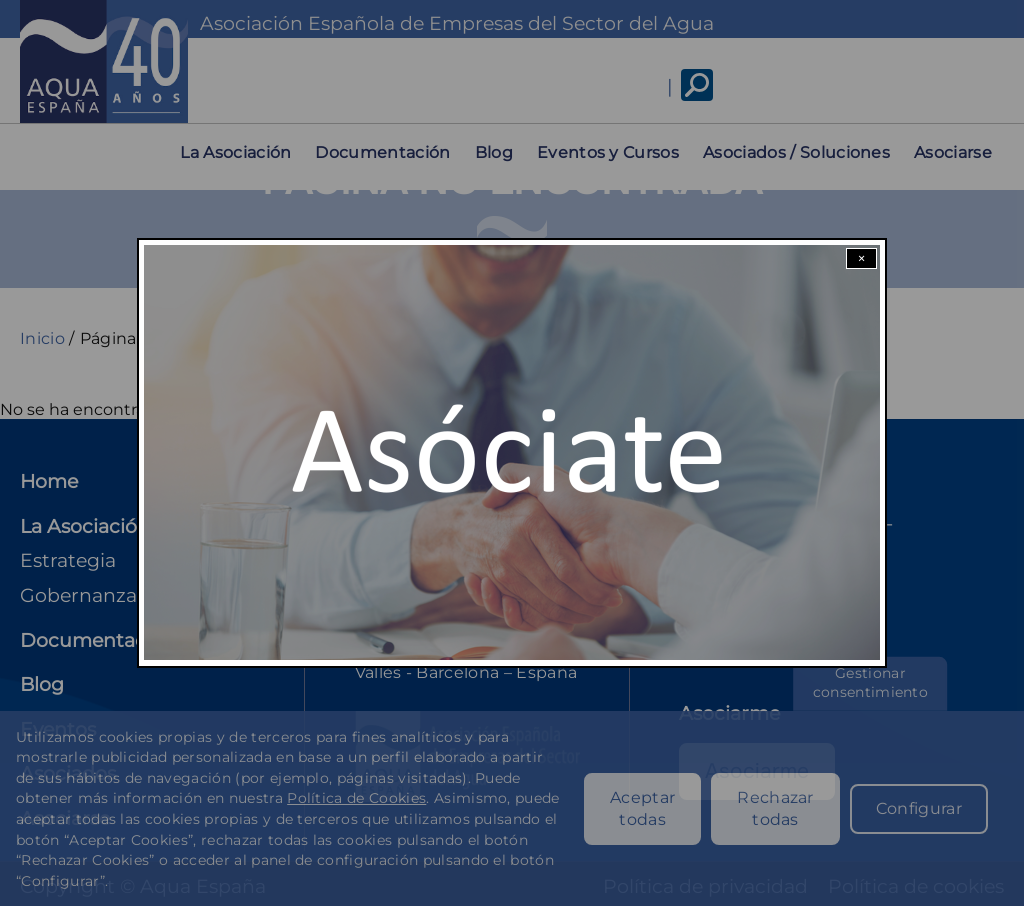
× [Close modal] (861, 258)
